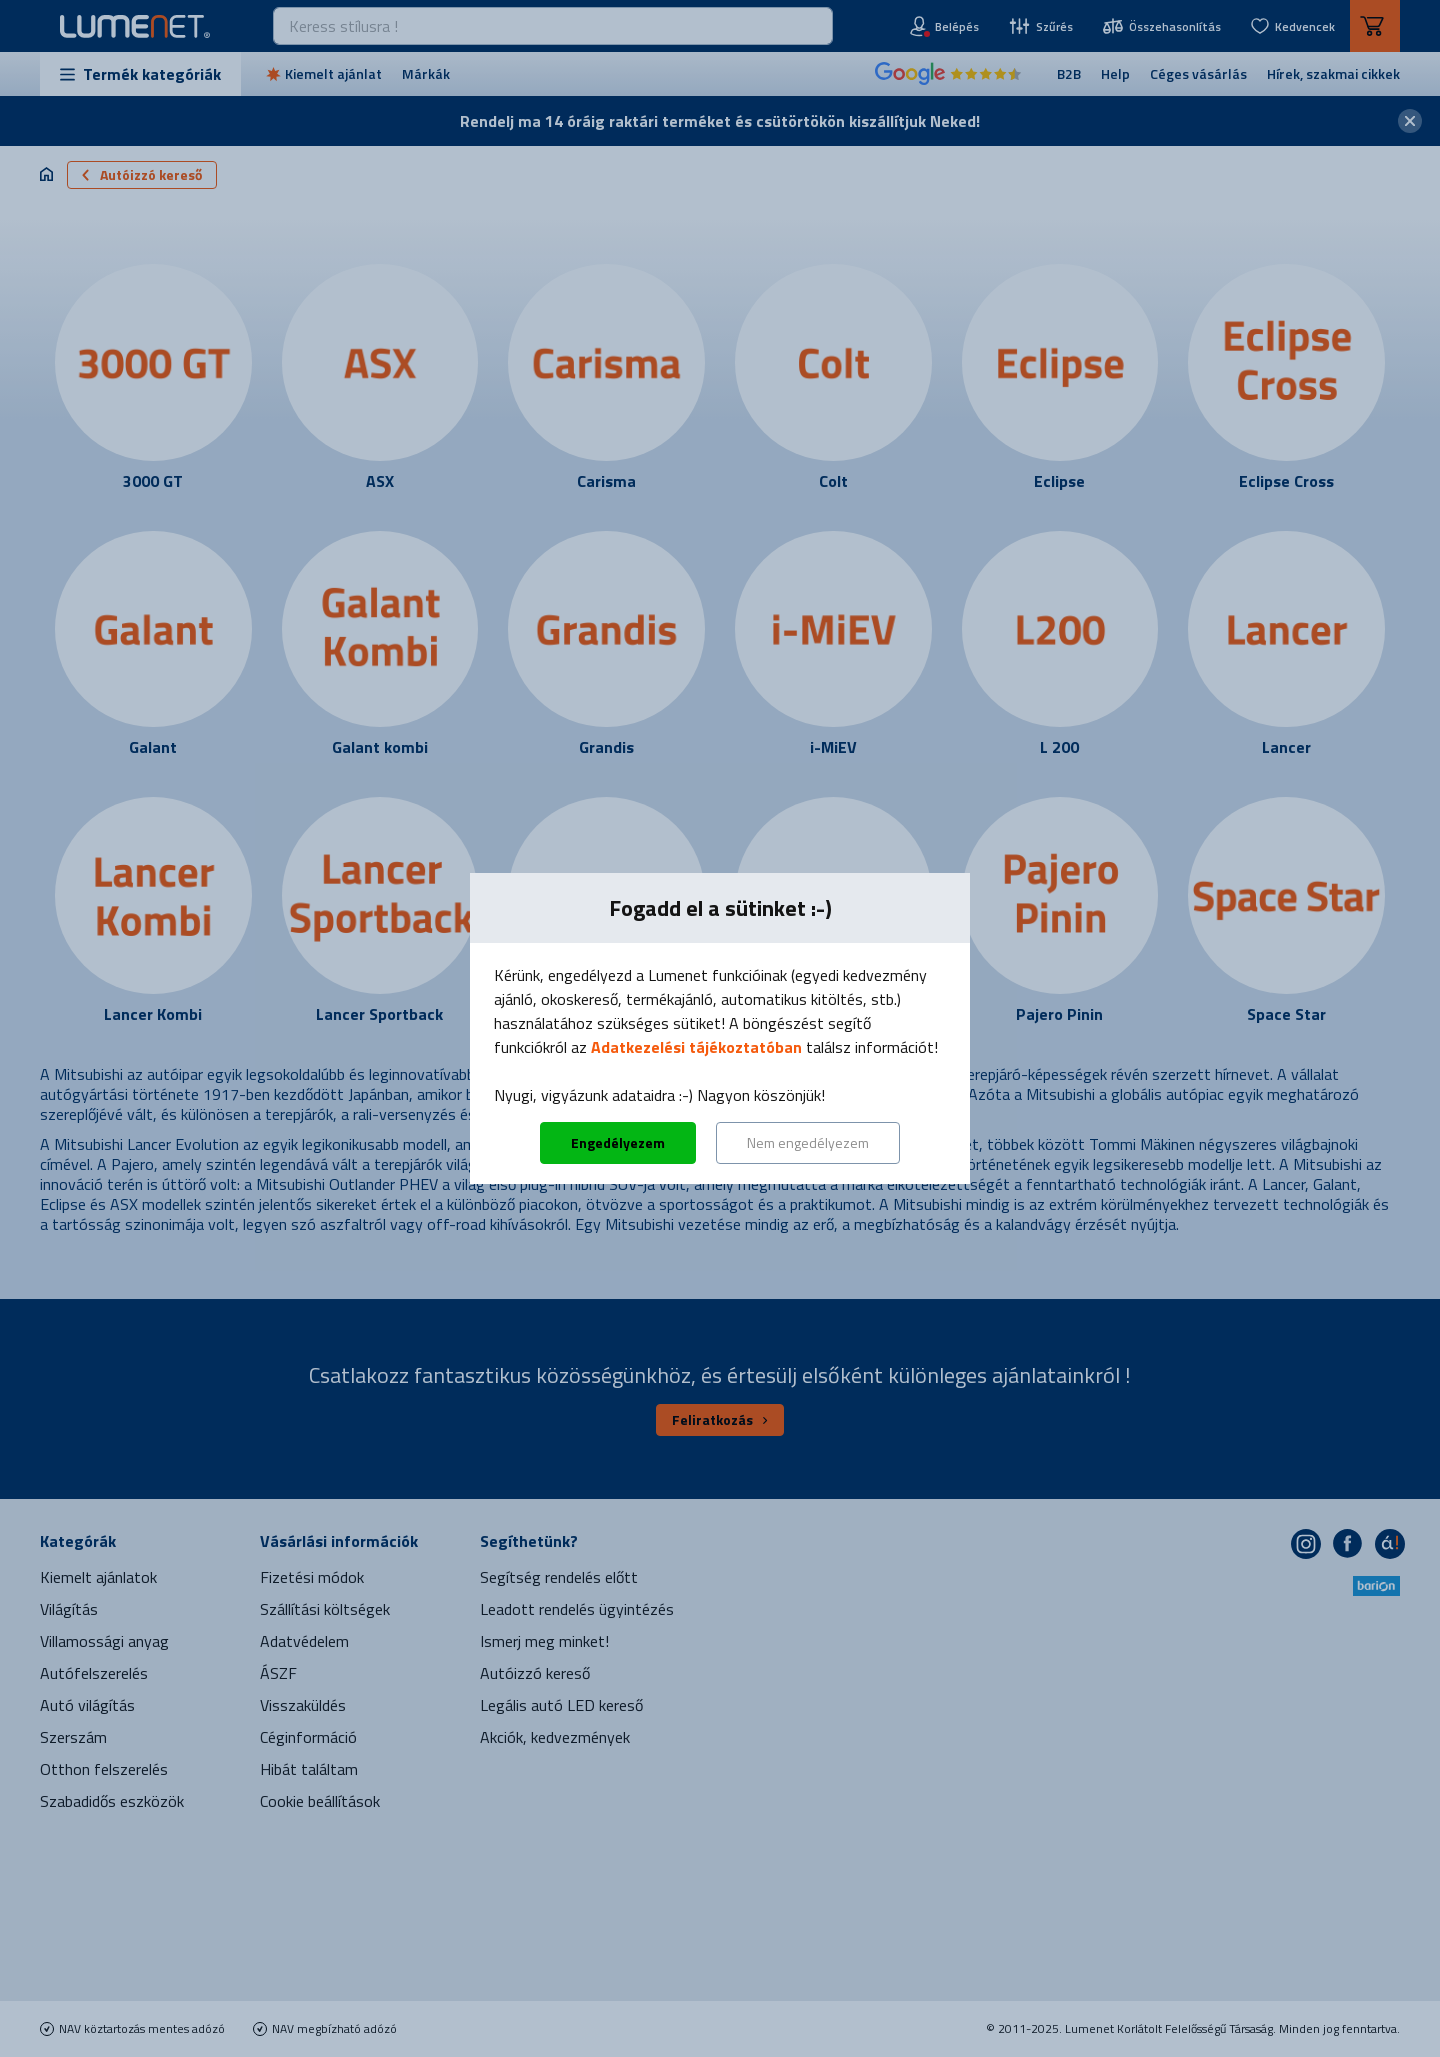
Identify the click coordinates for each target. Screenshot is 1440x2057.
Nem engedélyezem (808, 1142)
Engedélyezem (618, 1142)
